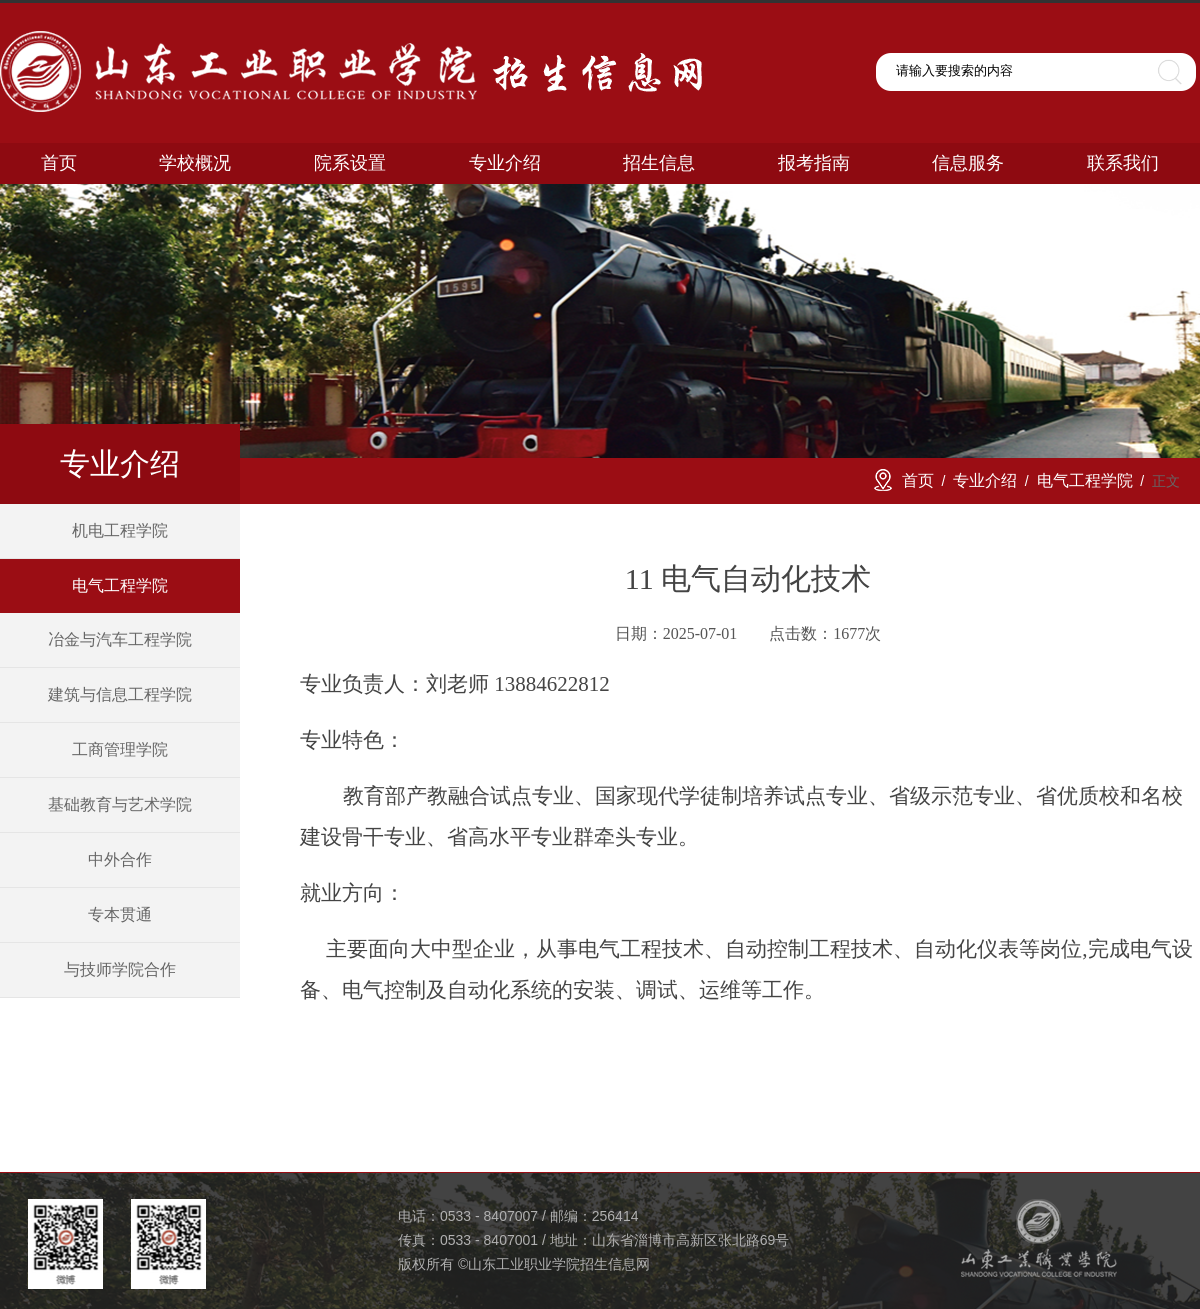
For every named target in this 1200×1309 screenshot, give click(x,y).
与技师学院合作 (120, 969)
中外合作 (120, 859)
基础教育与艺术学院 (120, 804)
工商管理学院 (120, 749)
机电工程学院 (120, 530)
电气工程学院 (120, 585)
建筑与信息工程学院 (120, 694)
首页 (918, 480)
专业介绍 (985, 480)
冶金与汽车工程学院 (120, 639)
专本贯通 (120, 914)
